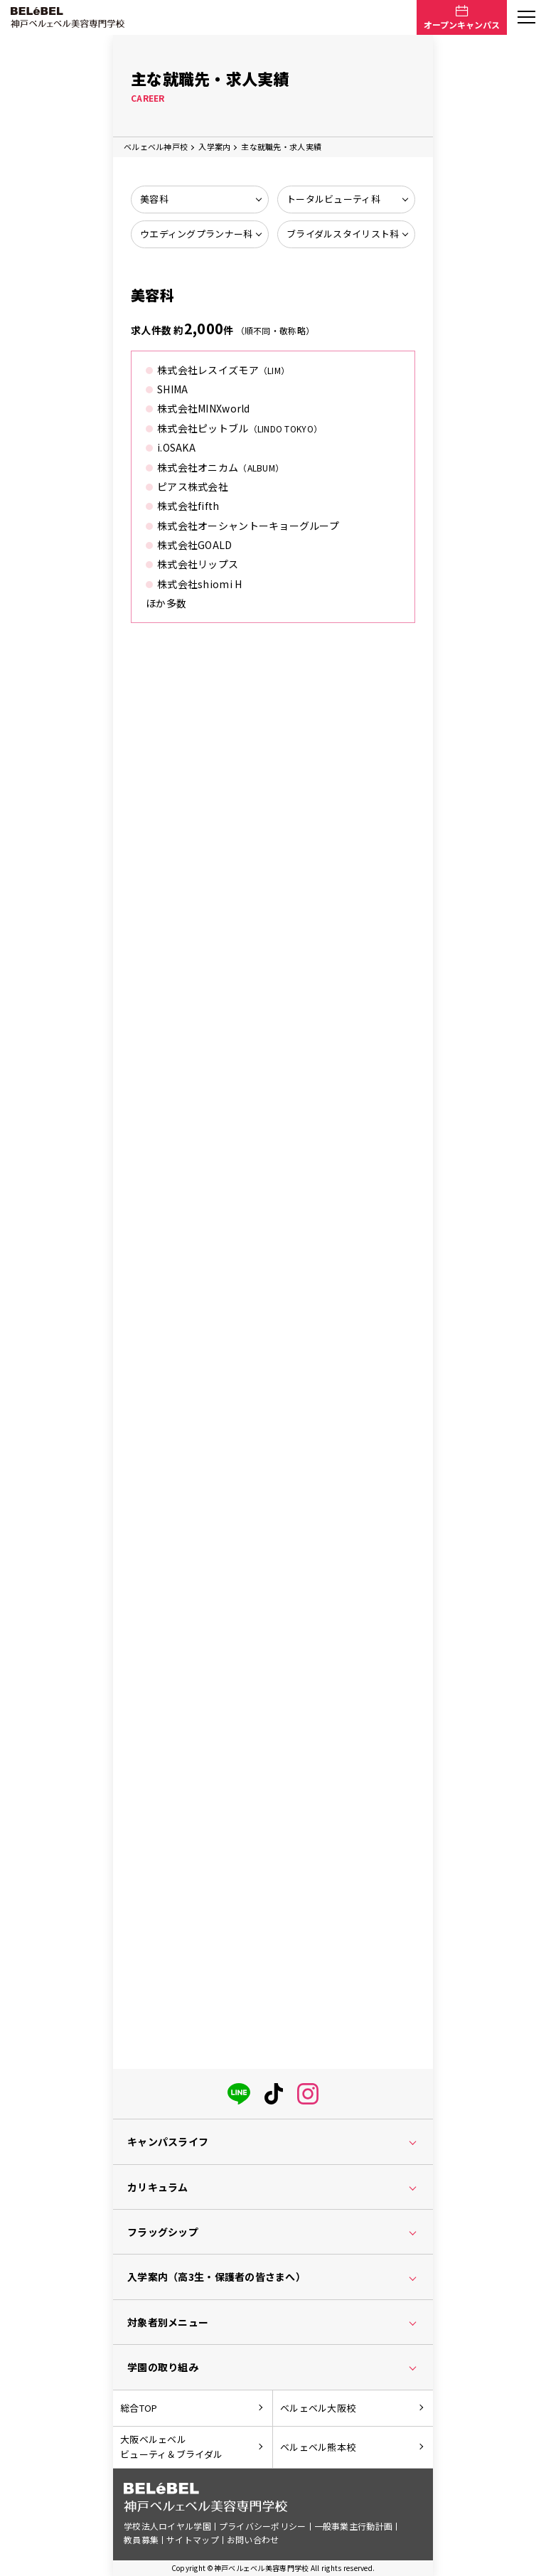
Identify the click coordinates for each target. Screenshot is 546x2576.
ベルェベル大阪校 (317, 2408)
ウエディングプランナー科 (196, 233)
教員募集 (141, 2539)
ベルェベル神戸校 (156, 146)
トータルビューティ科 (333, 199)
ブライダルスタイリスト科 (343, 233)
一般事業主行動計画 (353, 2526)
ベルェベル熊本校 (317, 2447)
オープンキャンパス (462, 24)
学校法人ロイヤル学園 (167, 2526)
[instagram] (307, 2091)
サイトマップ (192, 2539)
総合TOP (138, 2408)
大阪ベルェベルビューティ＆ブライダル (171, 2446)
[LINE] (239, 2091)
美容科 (154, 199)
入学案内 (214, 146)
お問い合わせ (253, 2539)
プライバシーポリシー (262, 2526)
